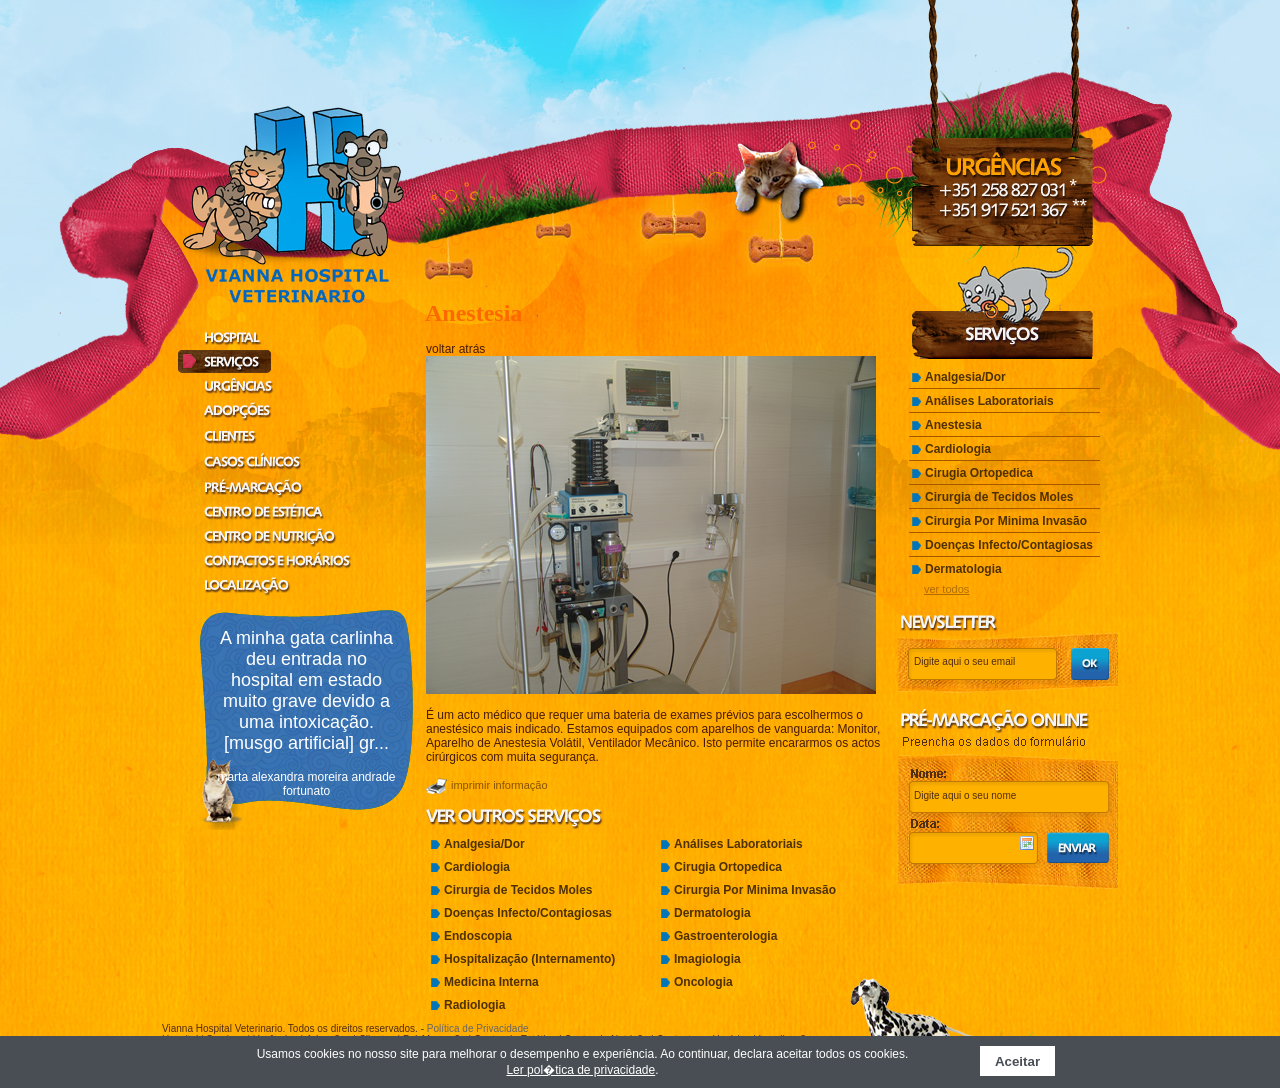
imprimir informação (499, 785)
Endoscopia (478, 936)
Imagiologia (707, 959)
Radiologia (474, 1005)
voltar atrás (455, 349)
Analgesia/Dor (484, 844)
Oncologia (703, 982)
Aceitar (1017, 1061)
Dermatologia (712, 913)
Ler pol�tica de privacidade (580, 1070)
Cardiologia (477, 867)
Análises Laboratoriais (738, 844)
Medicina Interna (491, 982)
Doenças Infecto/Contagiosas (528, 913)
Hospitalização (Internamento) (529, 959)
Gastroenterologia (725, 936)
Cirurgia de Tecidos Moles (518, 890)
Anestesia (953, 425)
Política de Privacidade (478, 1028)
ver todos (946, 589)
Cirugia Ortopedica (728, 867)
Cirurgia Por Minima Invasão (755, 890)
